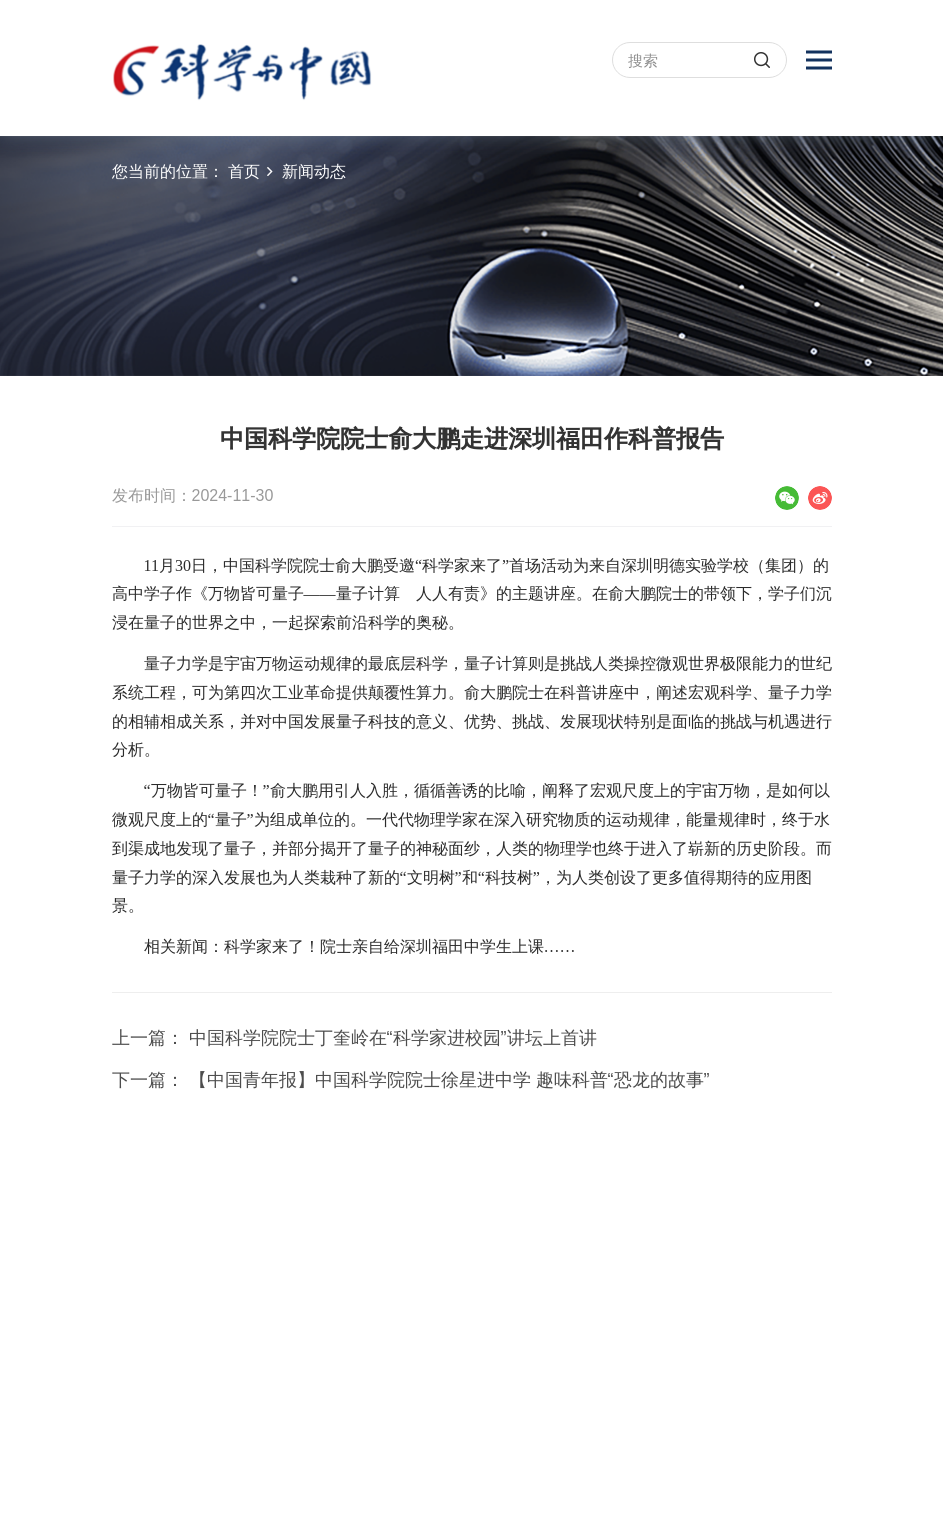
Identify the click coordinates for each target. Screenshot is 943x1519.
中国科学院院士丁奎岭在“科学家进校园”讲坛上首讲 (393, 1038)
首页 (244, 171)
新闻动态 (314, 171)
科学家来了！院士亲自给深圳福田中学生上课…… (400, 946)
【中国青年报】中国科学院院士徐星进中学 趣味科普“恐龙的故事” (449, 1080)
